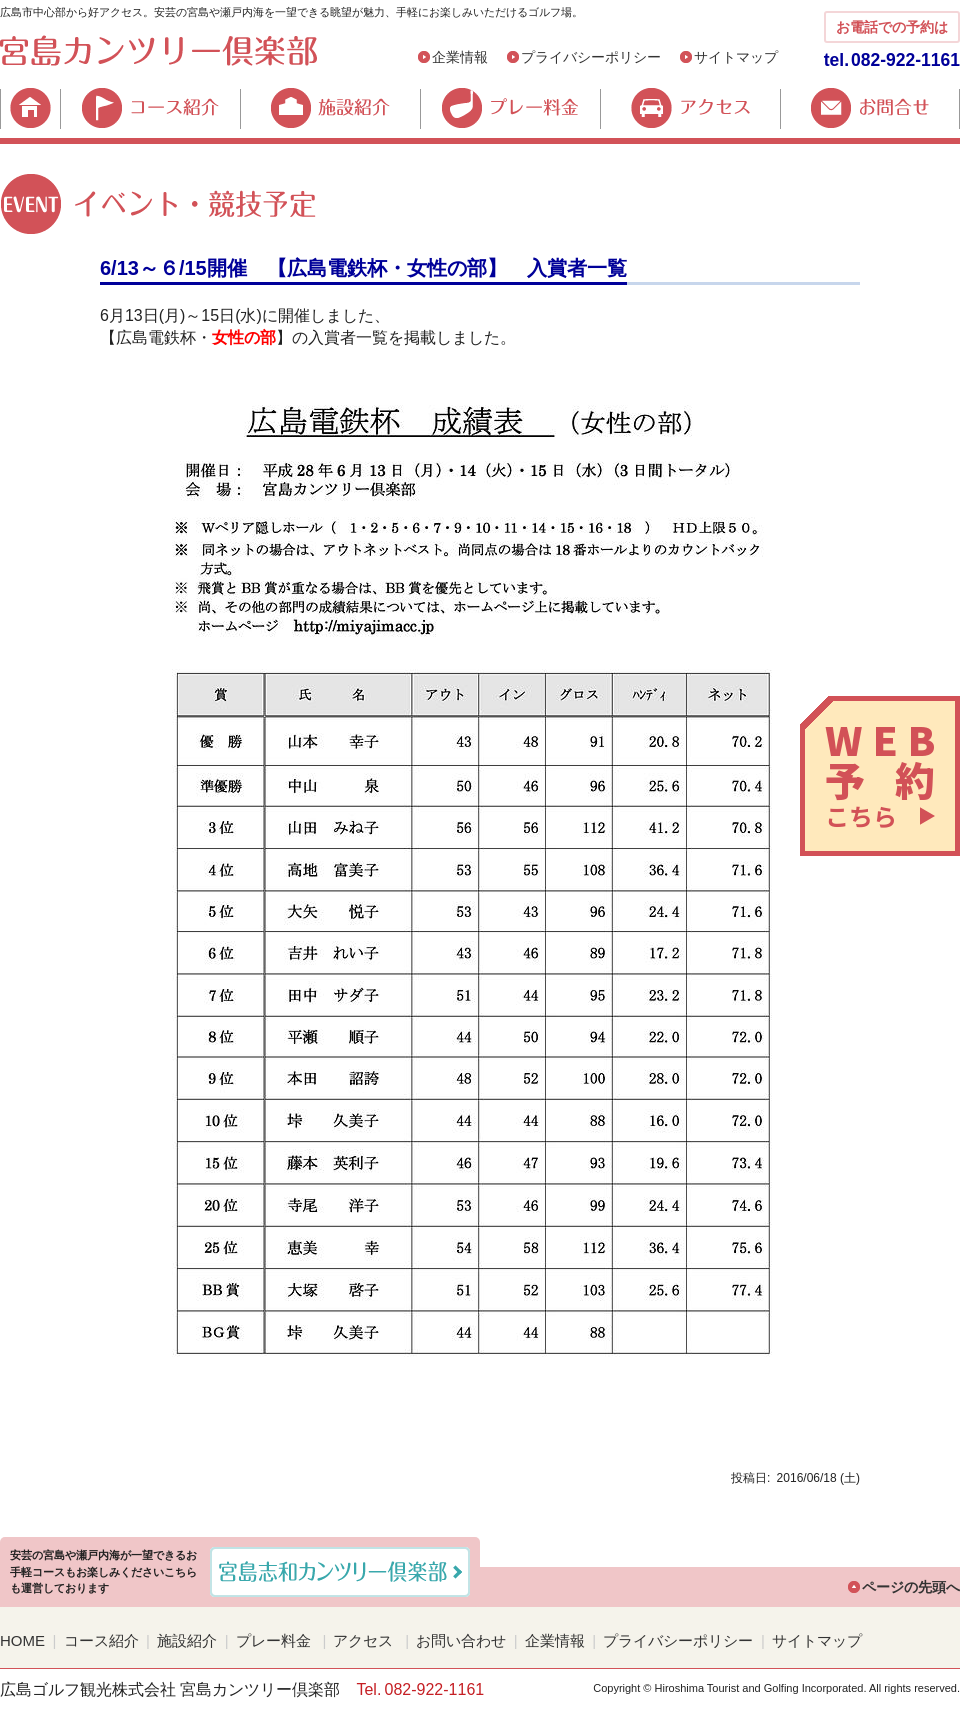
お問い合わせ (461, 1640)
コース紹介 (150, 108)
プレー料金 (510, 108)
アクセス (690, 108)
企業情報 (460, 57)
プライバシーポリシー (591, 57)
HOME (30, 108)
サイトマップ (736, 57)
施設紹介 (330, 108)
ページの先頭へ (911, 1587)
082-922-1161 (905, 60)
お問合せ (870, 108)
